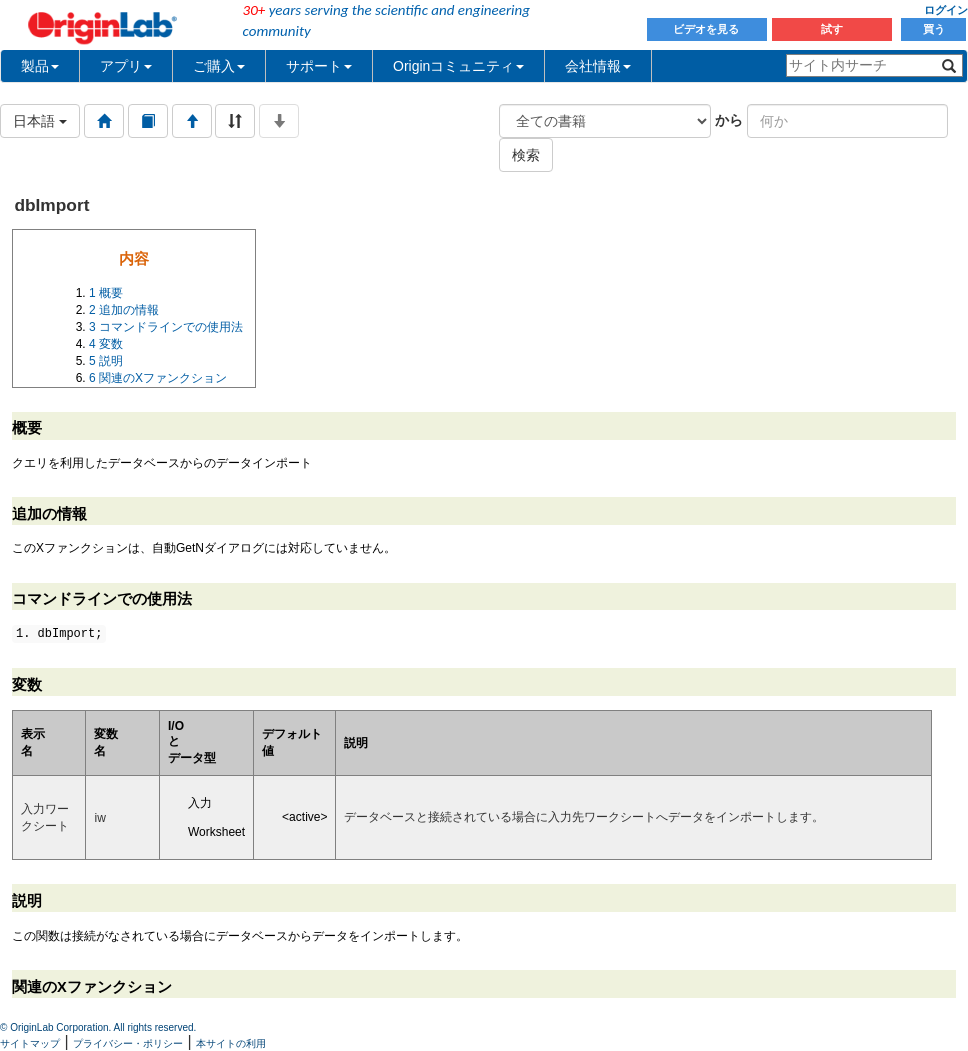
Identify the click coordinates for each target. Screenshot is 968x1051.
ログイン (946, 10)
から (729, 120)
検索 (526, 155)
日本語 (40, 121)
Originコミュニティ (458, 66)
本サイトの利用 (231, 1043)
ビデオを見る (707, 29)
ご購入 (219, 66)
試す (832, 29)
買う (934, 29)
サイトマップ (30, 1043)
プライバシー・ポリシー (128, 1043)
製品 (40, 66)
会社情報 (598, 66)
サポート (319, 66)
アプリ (126, 66)
